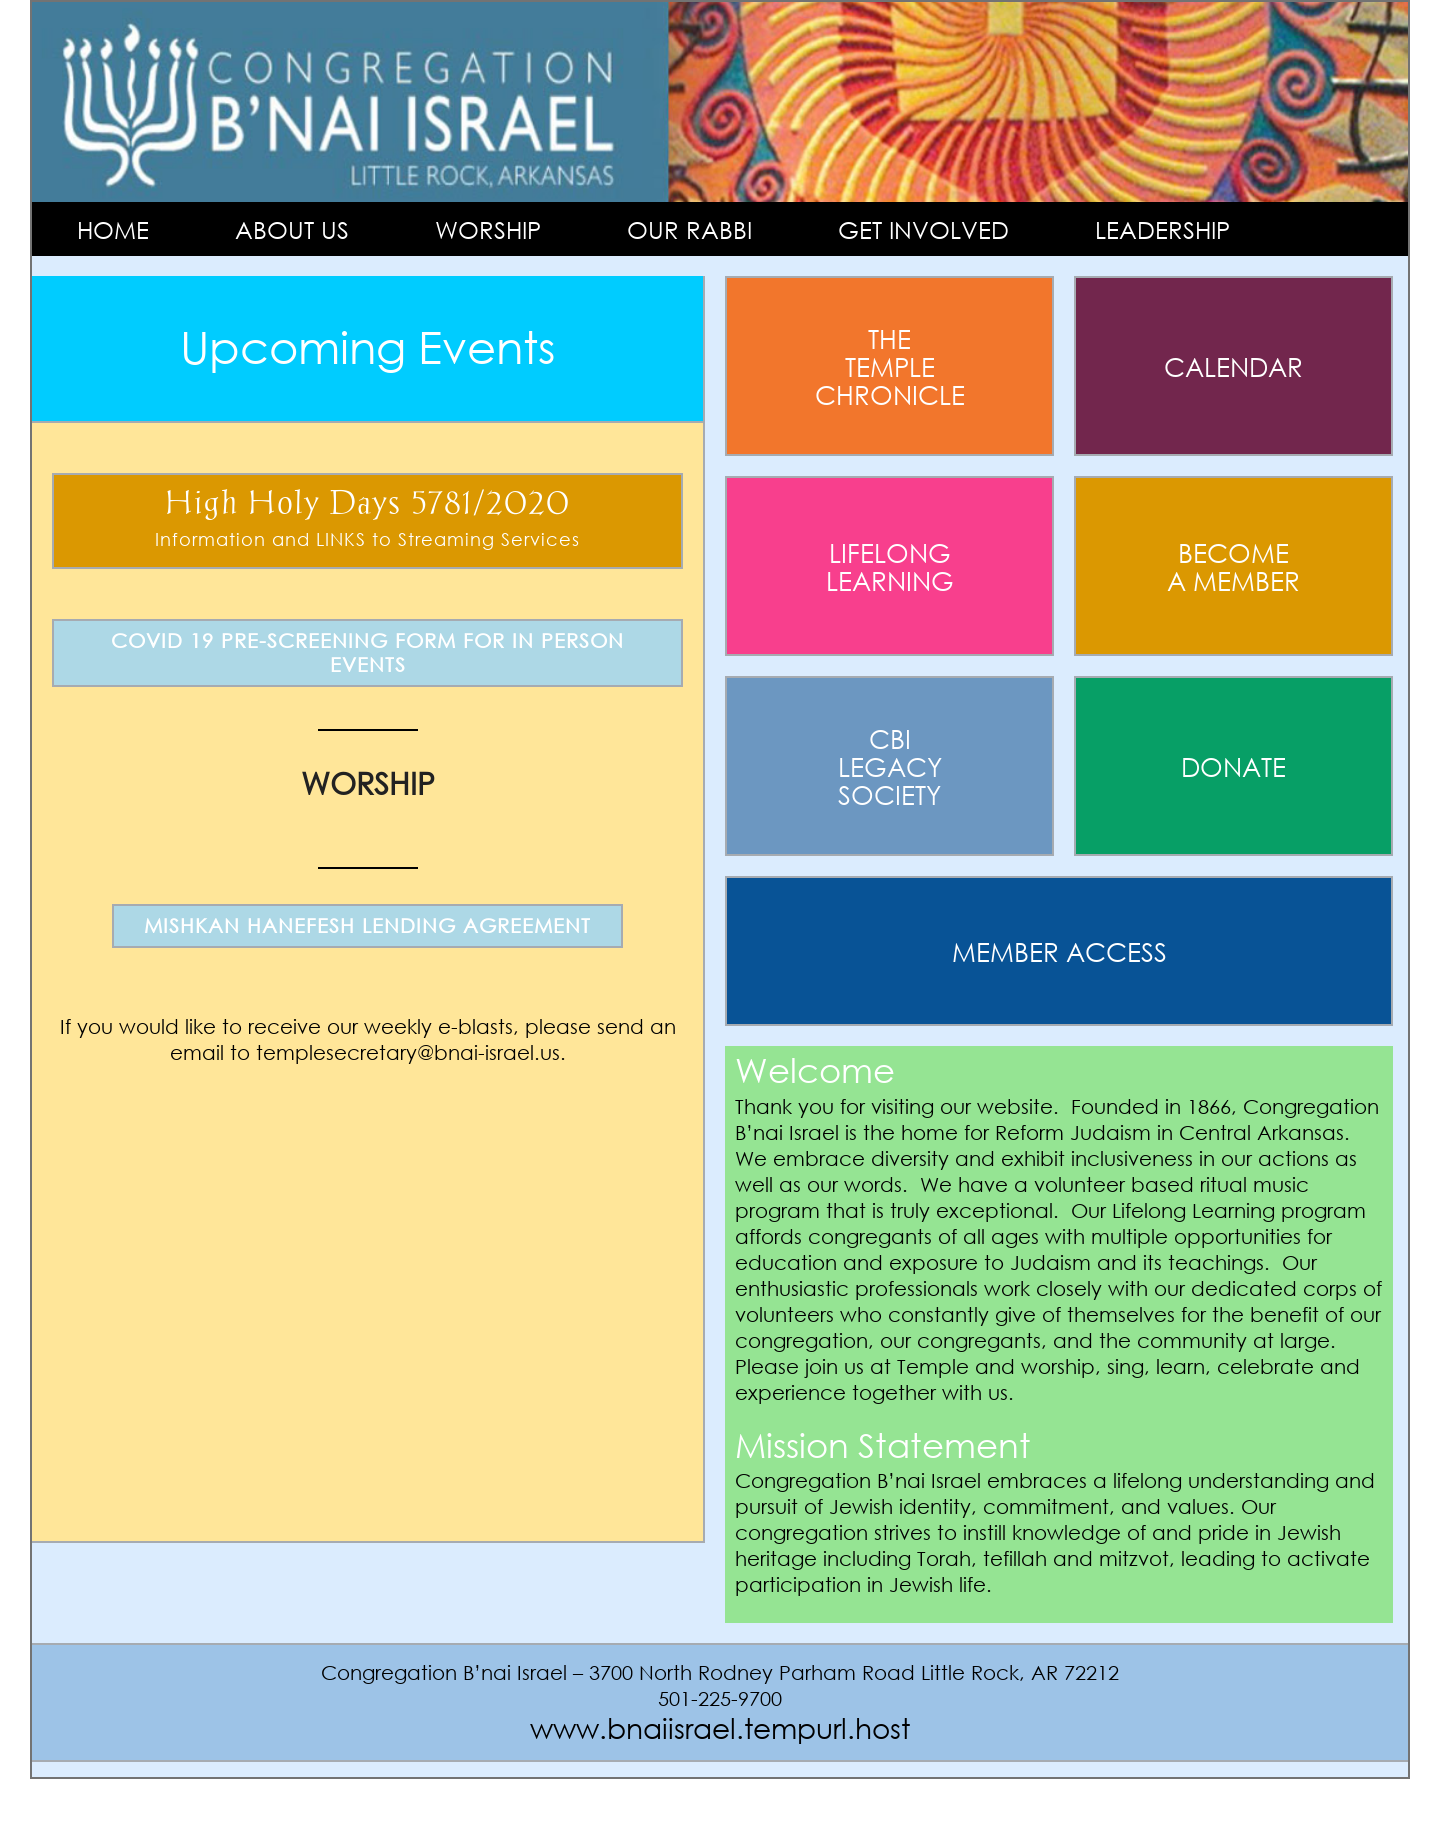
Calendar (1233, 366)
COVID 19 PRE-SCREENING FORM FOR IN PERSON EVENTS (367, 652)
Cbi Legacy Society (890, 766)
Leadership (1162, 229)
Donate (1233, 766)
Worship (488, 229)
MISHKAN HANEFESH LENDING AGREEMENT (367, 925)
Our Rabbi (689, 229)
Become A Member (1233, 566)
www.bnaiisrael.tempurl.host (720, 1727)
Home (113, 229)
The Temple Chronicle (890, 366)
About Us (292, 229)
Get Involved (923, 229)
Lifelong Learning (890, 566)
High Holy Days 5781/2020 (367, 520)
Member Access (1059, 951)
